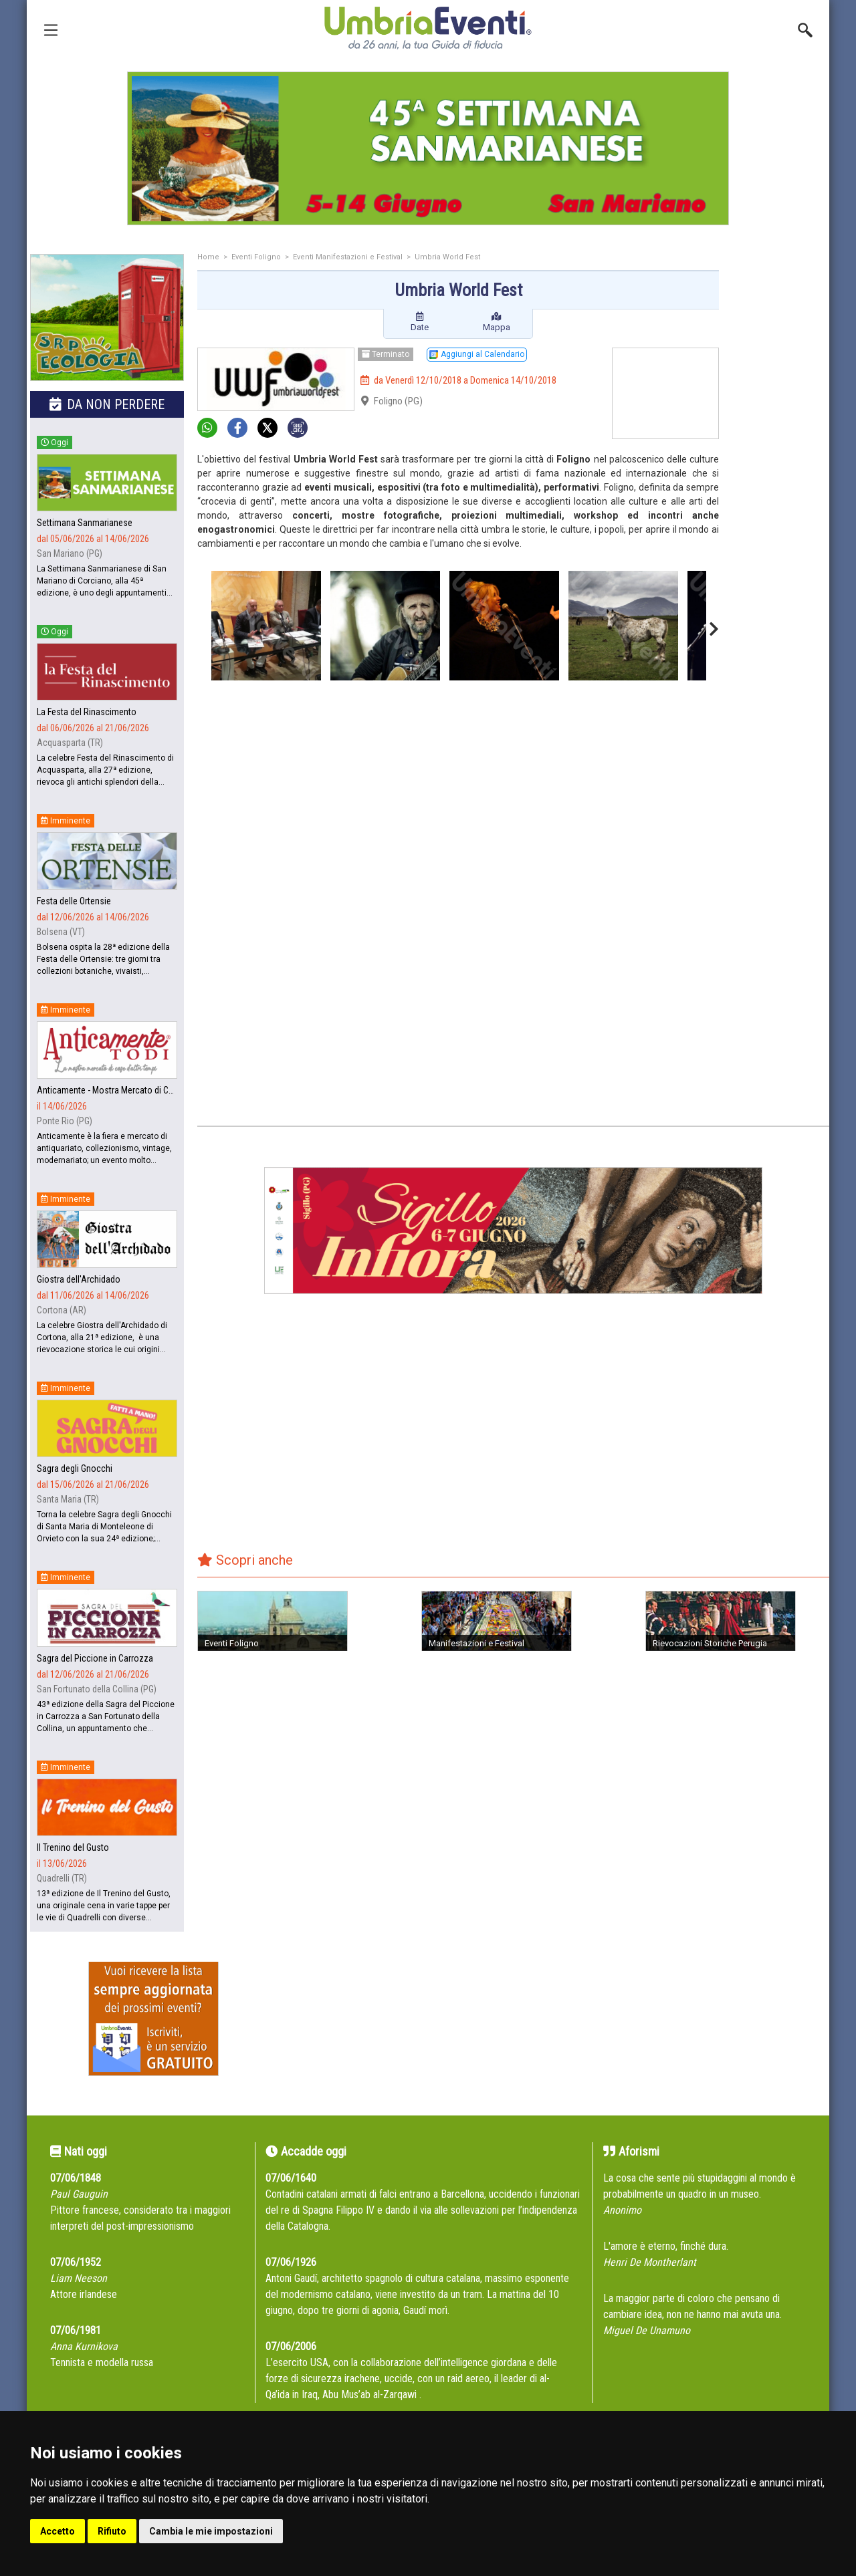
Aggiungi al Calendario (476, 354)
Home (208, 257)
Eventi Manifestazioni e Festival (348, 257)
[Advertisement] (779, 465)
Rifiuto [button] (112, 2531)
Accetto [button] (57, 2531)
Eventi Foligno (256, 257)
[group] (428, 148)
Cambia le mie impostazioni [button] (211, 2531)
